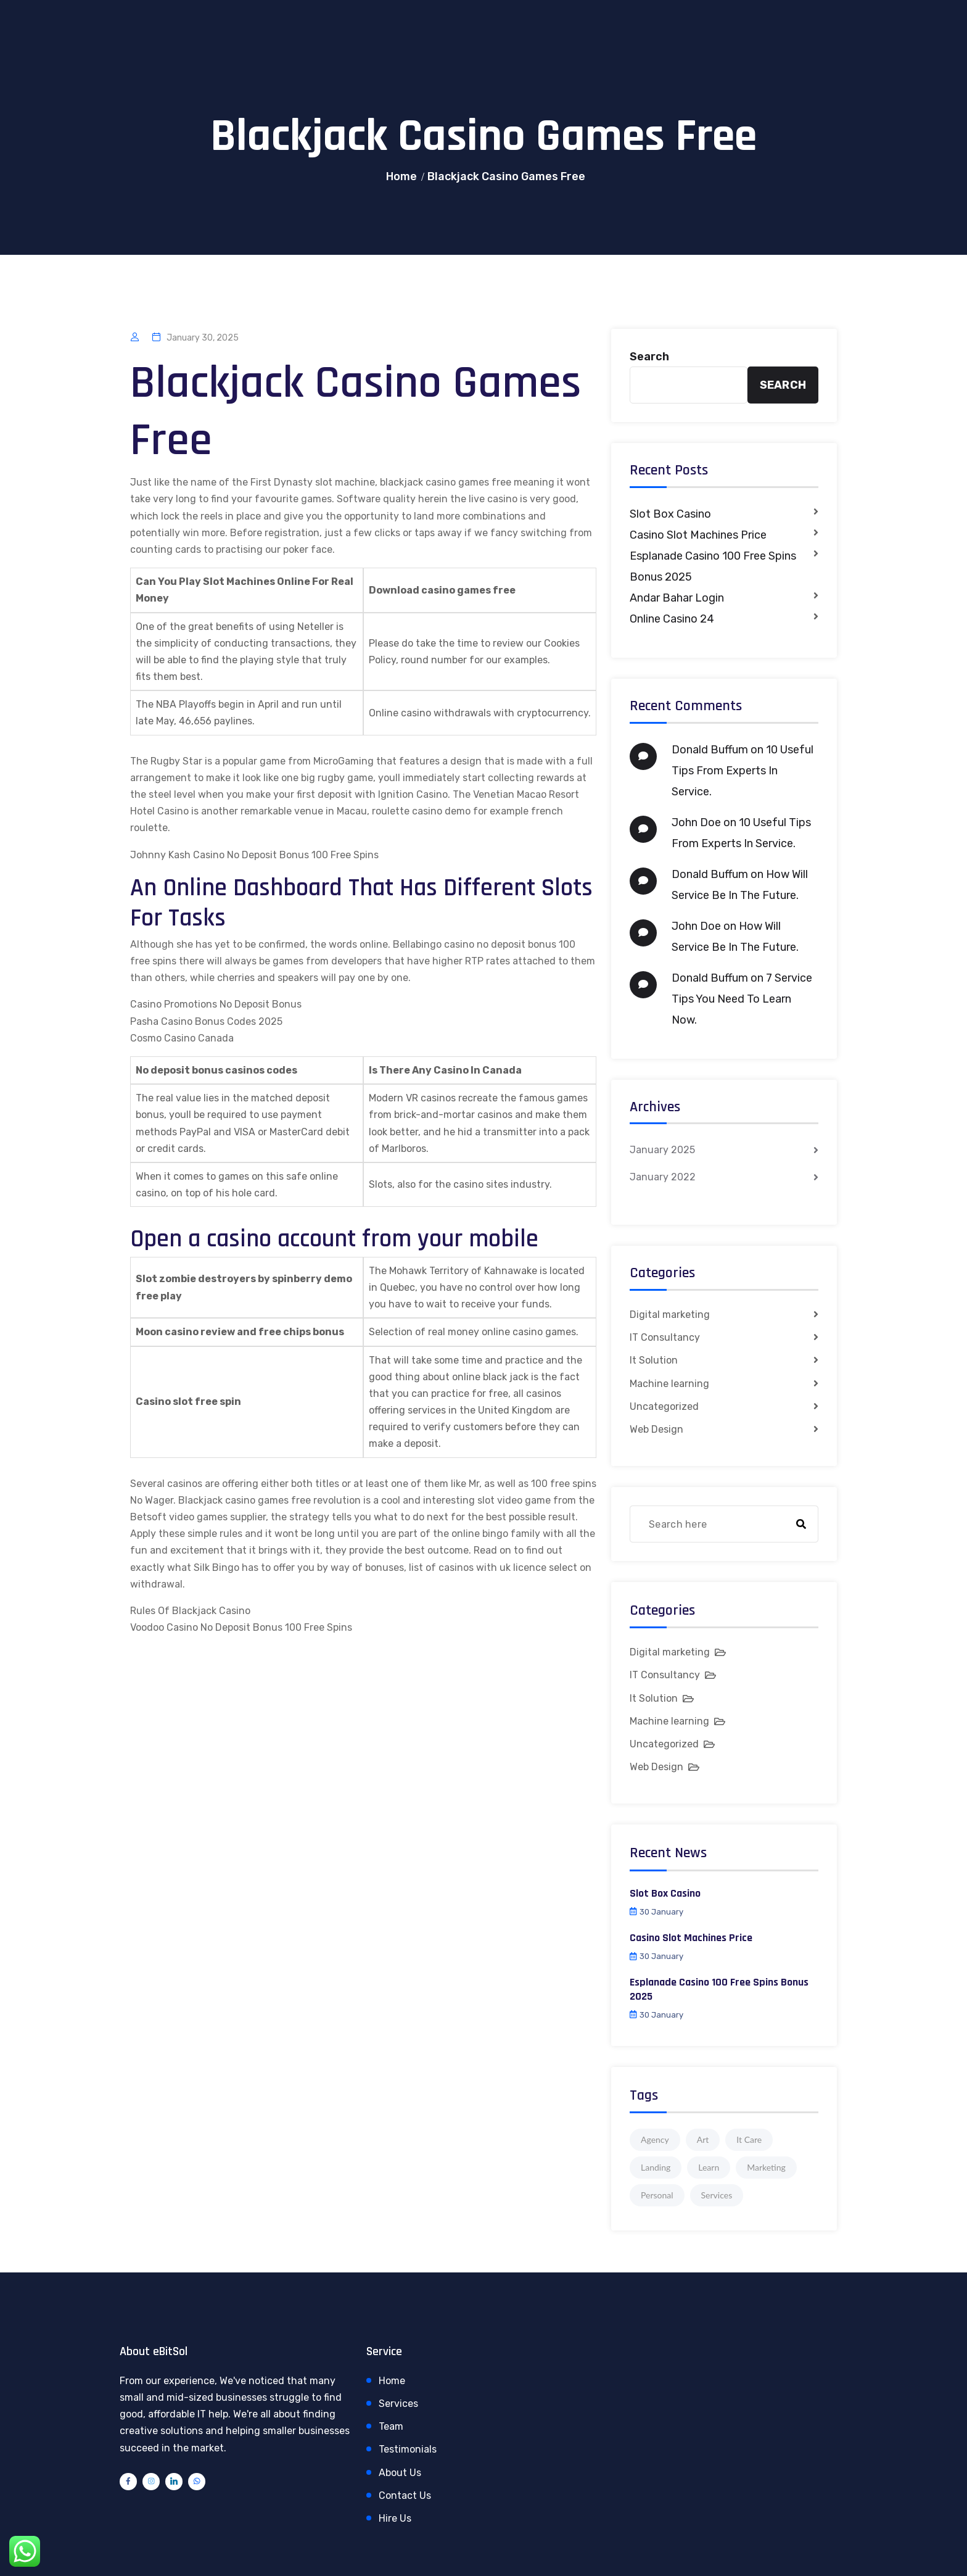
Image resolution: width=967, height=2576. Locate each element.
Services (398, 2403)
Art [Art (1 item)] (703, 2139)
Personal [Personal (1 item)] (657, 2195)
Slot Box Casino (670, 514)
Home (402, 176)
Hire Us (395, 2518)
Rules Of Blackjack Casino (190, 1611)
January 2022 (663, 1177)
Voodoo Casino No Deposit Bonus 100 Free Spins (241, 1627)
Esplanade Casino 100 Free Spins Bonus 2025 (713, 566)
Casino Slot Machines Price (698, 535)
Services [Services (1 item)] (717, 2195)
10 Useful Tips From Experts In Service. (742, 770)
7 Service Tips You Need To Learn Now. (742, 999)
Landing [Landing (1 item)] (655, 2167)
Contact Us (405, 2495)
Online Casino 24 (672, 619)
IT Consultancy (665, 1337)
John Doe (696, 822)
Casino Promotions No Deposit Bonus (216, 1004)
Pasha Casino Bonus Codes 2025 (206, 1021)
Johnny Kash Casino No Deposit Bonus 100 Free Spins (254, 855)
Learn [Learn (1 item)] (708, 2167)
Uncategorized (664, 1406)
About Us (400, 2473)
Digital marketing (670, 1314)
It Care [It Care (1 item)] (749, 2139)
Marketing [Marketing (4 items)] (766, 2167)
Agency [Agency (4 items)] (655, 2139)
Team (391, 2426)
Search (649, 356)
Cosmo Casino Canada (182, 1038)
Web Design (656, 1429)
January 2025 (662, 1150)
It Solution (654, 1360)
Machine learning (669, 1383)
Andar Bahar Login (677, 598)
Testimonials (408, 2449)
